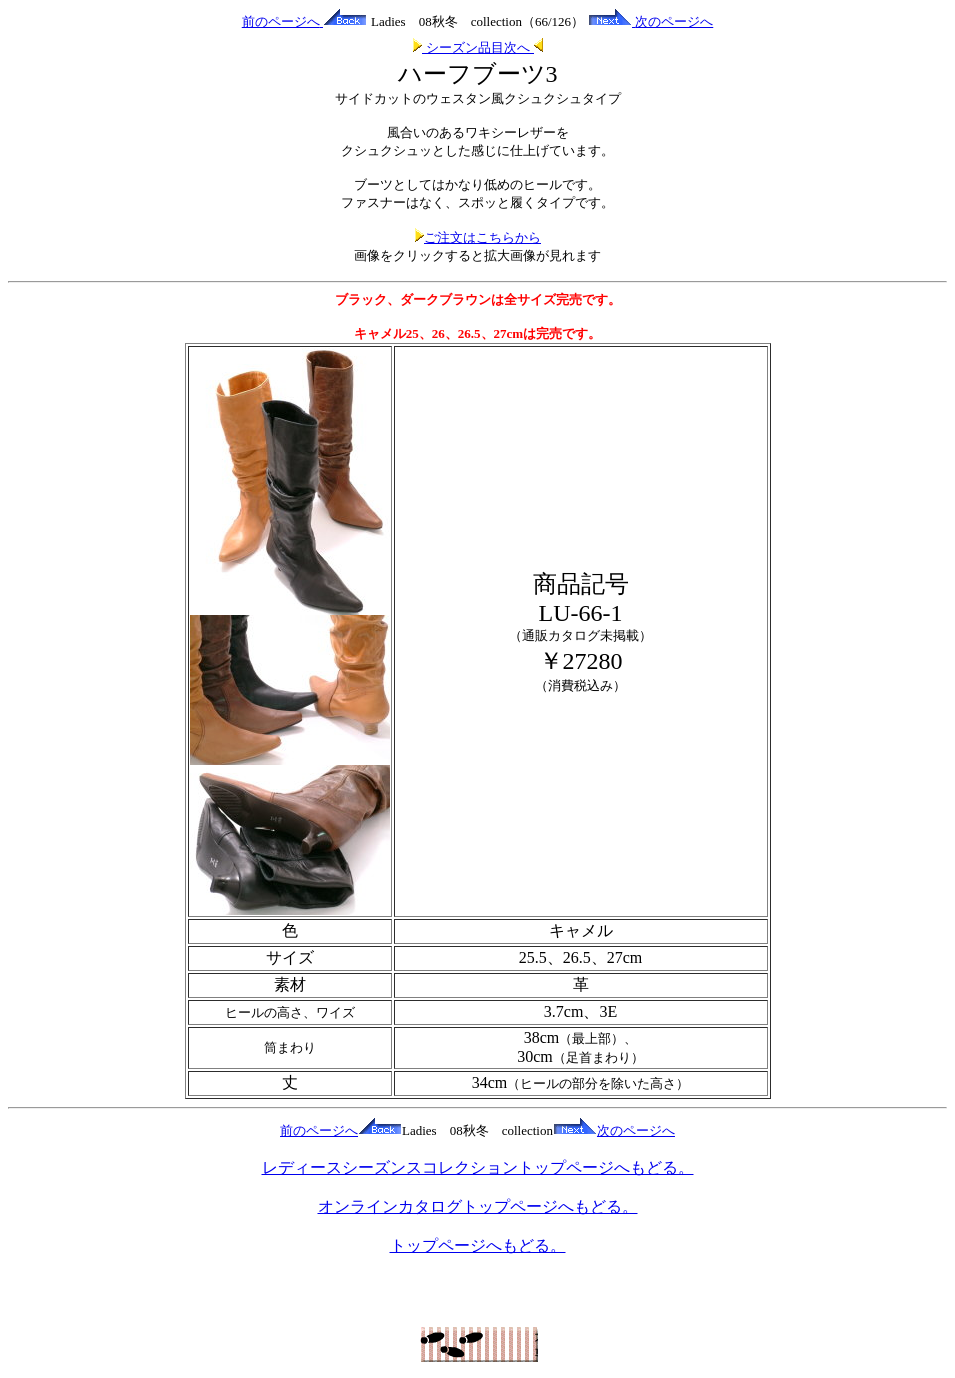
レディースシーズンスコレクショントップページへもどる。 (478, 1167)
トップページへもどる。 (478, 1245)
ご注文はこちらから (477, 237)
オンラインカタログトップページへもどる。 (478, 1206)
